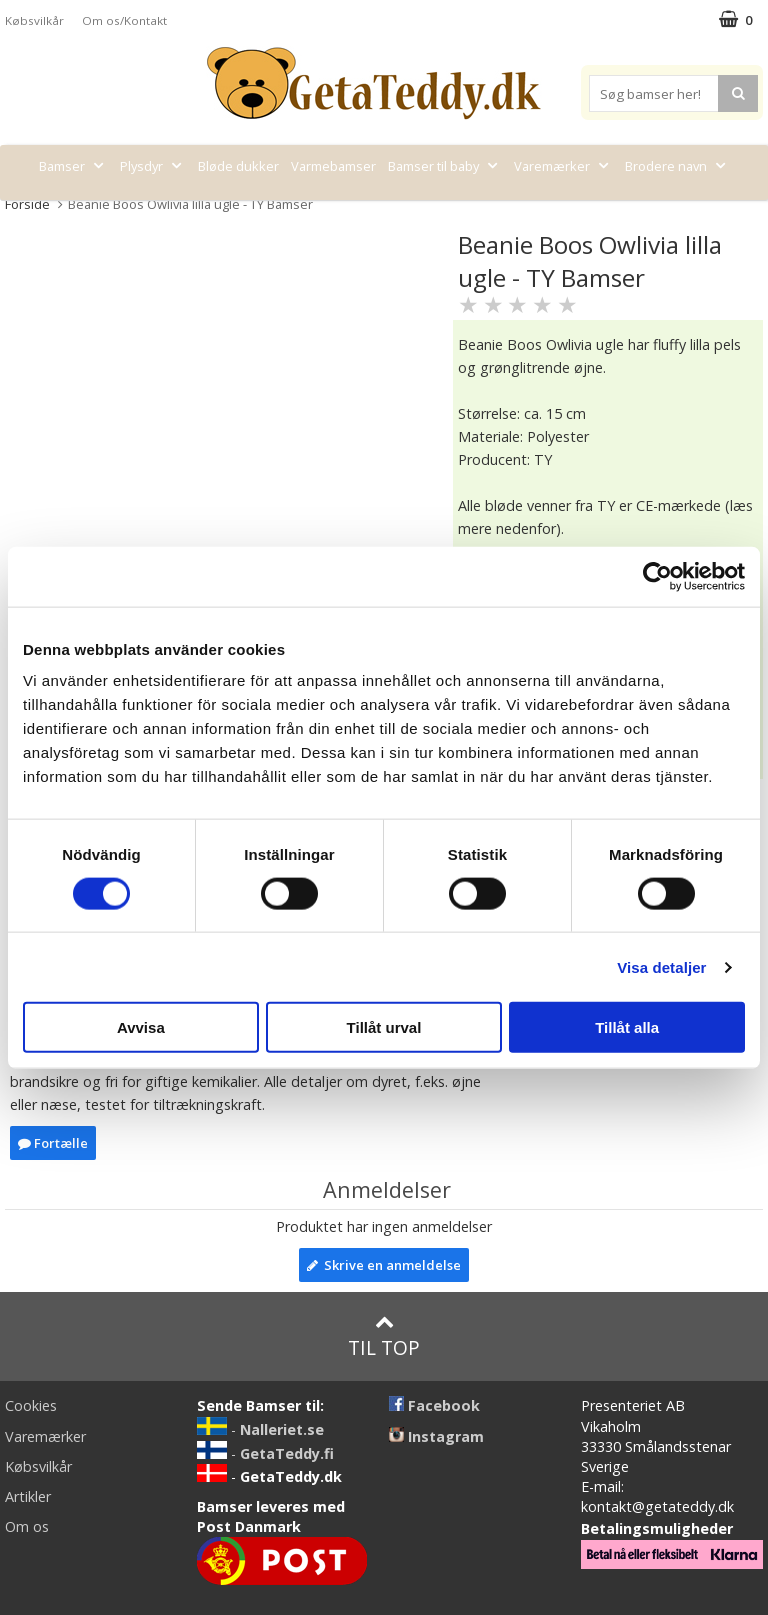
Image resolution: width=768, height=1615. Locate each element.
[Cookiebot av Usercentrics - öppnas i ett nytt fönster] (657, 576)
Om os (27, 1526)
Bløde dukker (238, 166)
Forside (27, 204)
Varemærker (563, 166)
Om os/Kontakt (124, 20)
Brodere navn (677, 166)
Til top (384, 1336)
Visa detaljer (661, 966)
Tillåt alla (627, 1027)
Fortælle (53, 1143)
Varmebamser (333, 166)
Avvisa (141, 1027)
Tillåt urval (384, 1027)
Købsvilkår (34, 20)
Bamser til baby (445, 166)
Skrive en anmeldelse (384, 1265)
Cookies (31, 1405)
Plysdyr (153, 166)
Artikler (28, 1496)
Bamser (73, 166)
